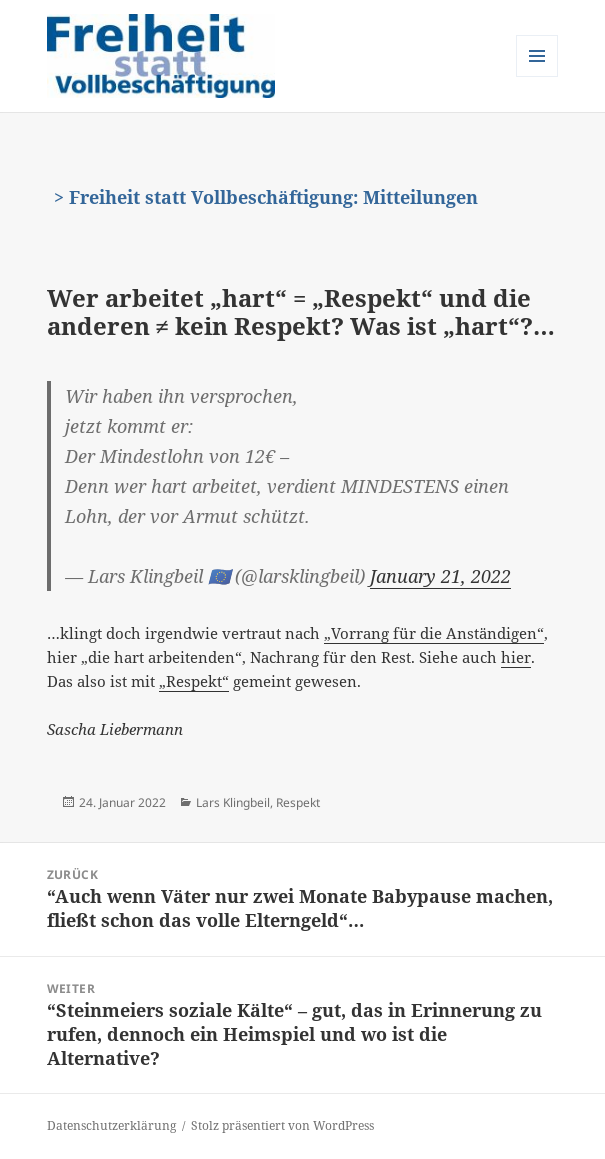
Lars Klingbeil (233, 802)
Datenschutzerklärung (111, 1125)
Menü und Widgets (537, 76)
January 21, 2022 (440, 576)
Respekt (298, 802)
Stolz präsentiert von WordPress (282, 1125)
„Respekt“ (194, 681)
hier (516, 657)
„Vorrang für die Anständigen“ (434, 633)
